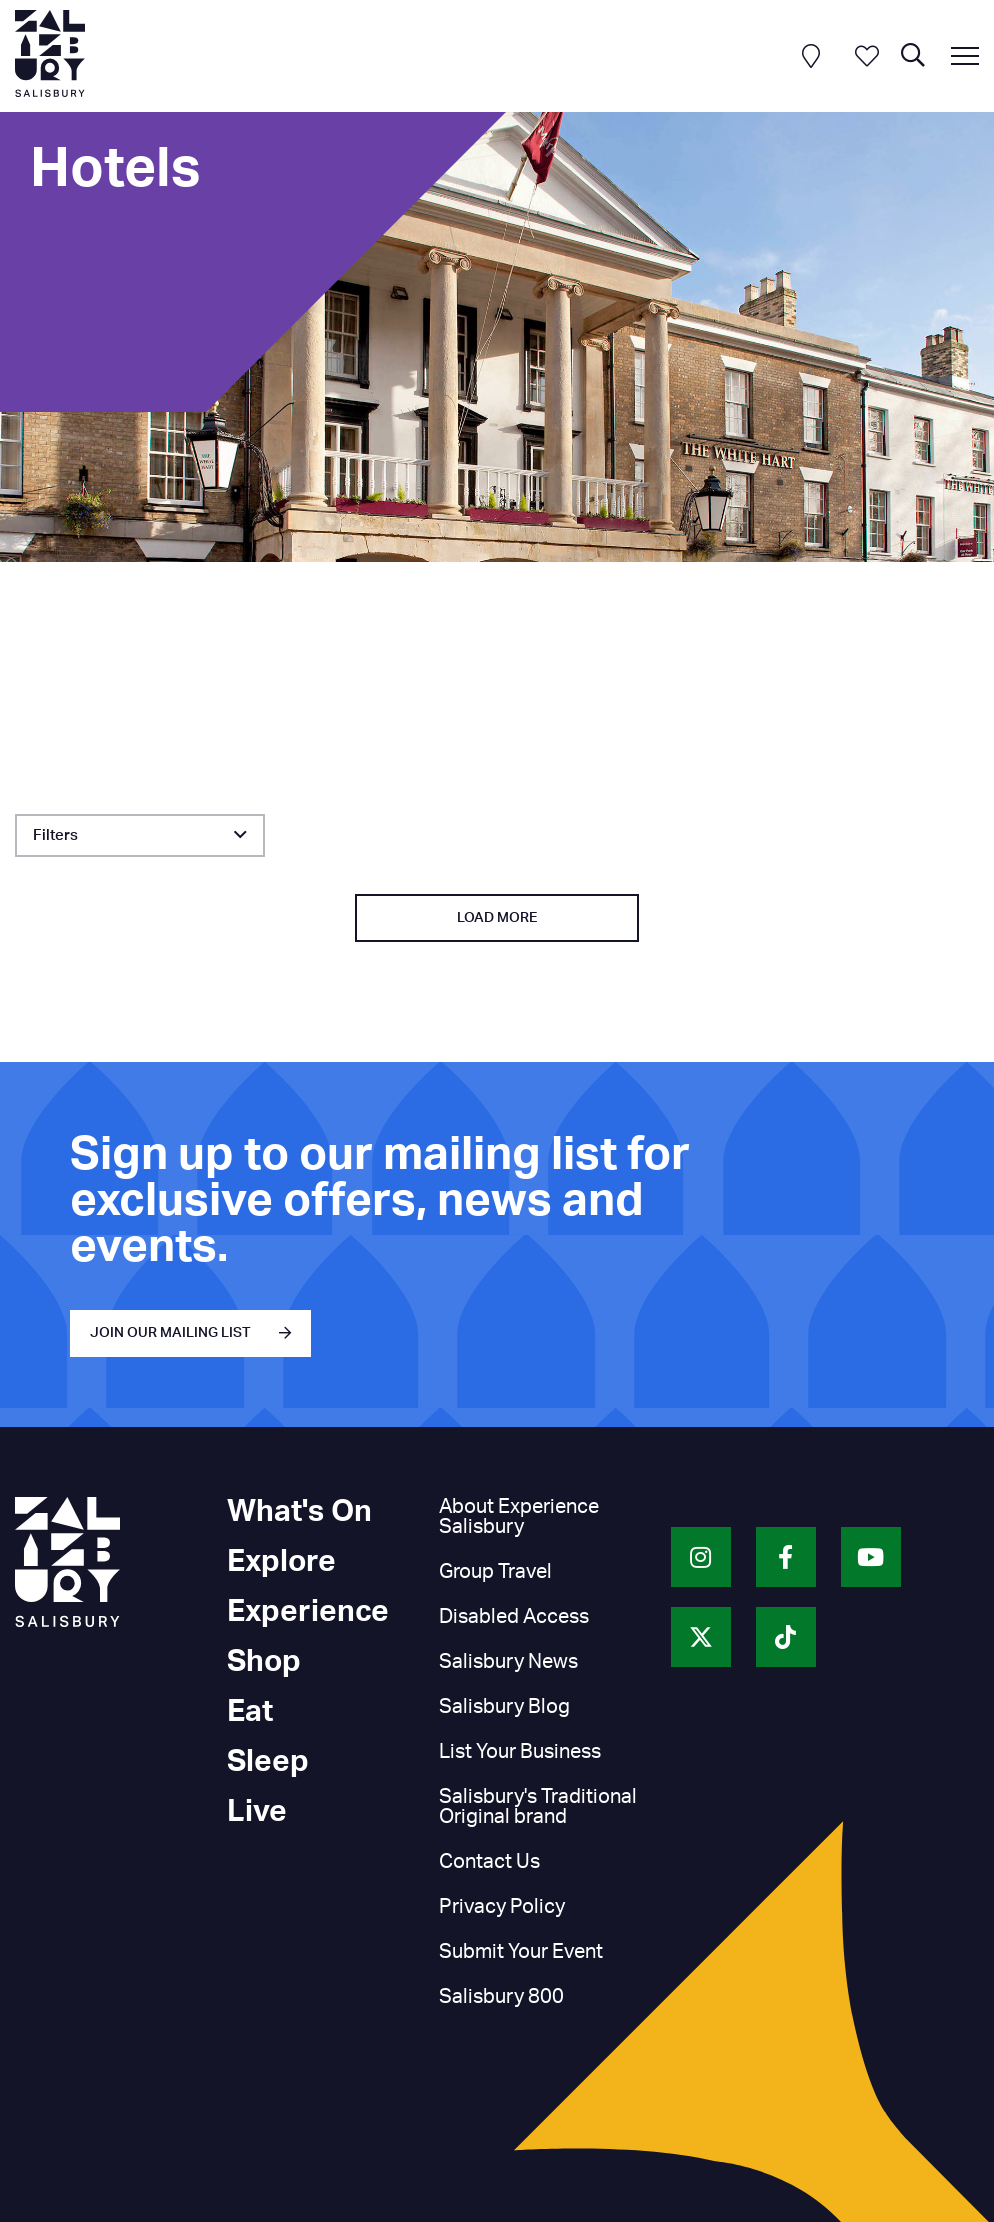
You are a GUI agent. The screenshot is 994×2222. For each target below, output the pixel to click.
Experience (308, 1612)
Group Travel (495, 1572)
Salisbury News (508, 1662)
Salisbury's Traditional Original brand (538, 1807)
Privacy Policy (502, 1907)
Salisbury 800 (501, 1997)
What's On (299, 1512)
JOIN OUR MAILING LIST (170, 1333)
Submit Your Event (521, 1952)
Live (257, 1812)
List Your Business (520, 1752)
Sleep (268, 1762)
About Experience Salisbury (519, 1517)
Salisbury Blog (504, 1707)
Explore (281, 1562)
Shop (264, 1662)
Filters (55, 835)
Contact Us (489, 1862)
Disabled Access (514, 1617)
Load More (497, 918)
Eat (250, 1712)
